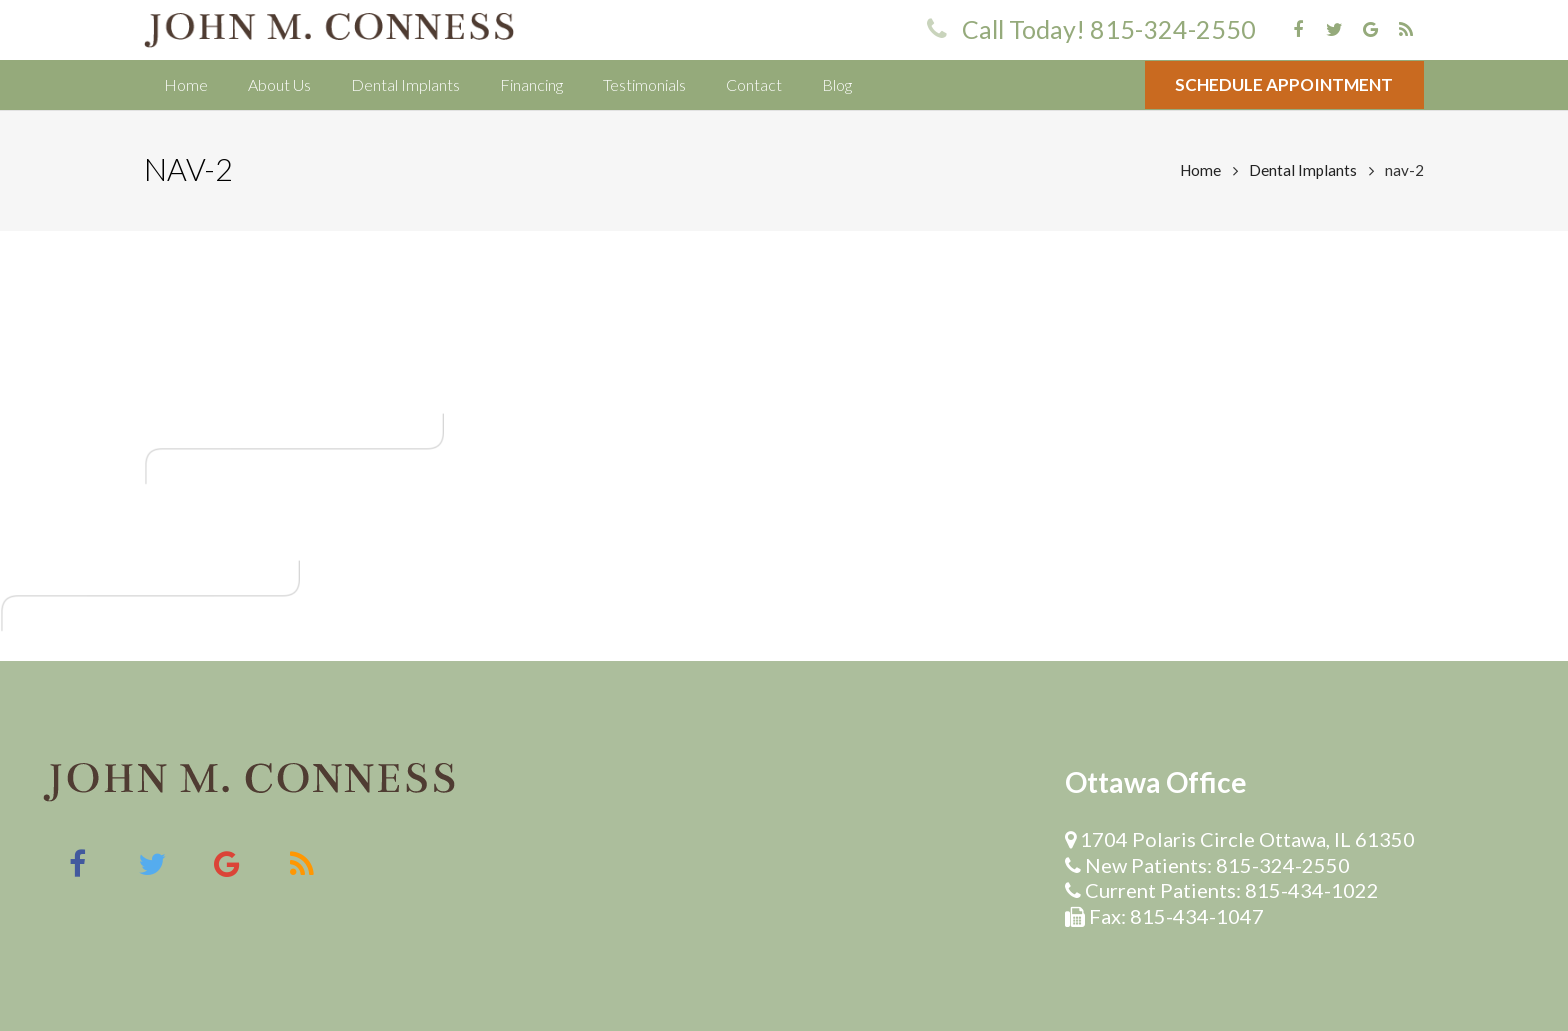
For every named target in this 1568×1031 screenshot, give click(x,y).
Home (1200, 170)
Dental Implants (1303, 170)
